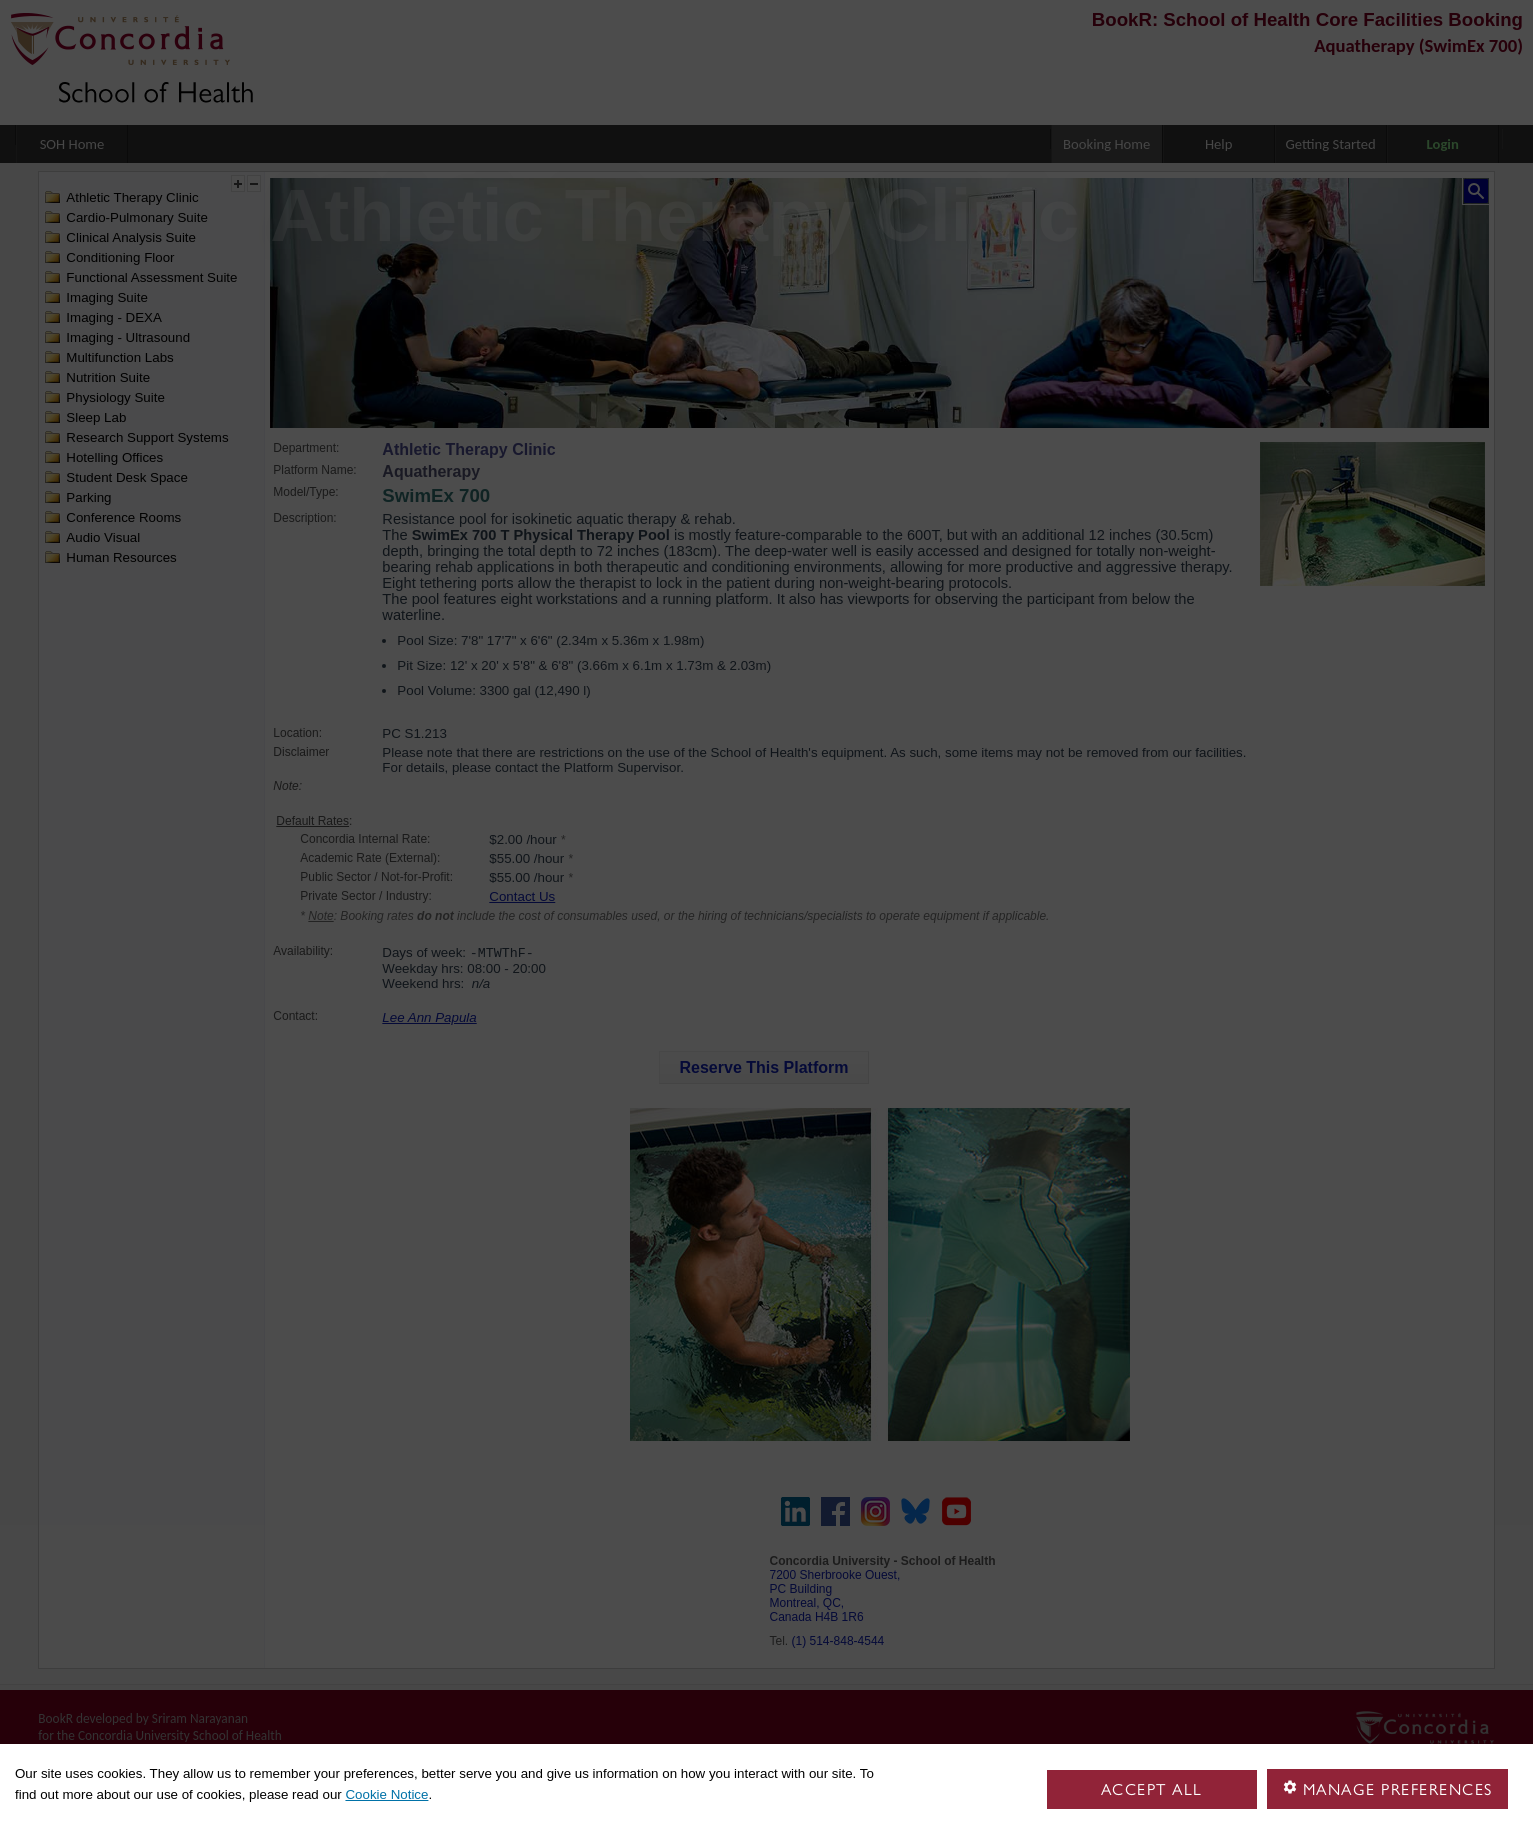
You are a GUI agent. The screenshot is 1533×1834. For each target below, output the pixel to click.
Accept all (1152, 1789)
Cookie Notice (386, 1794)
